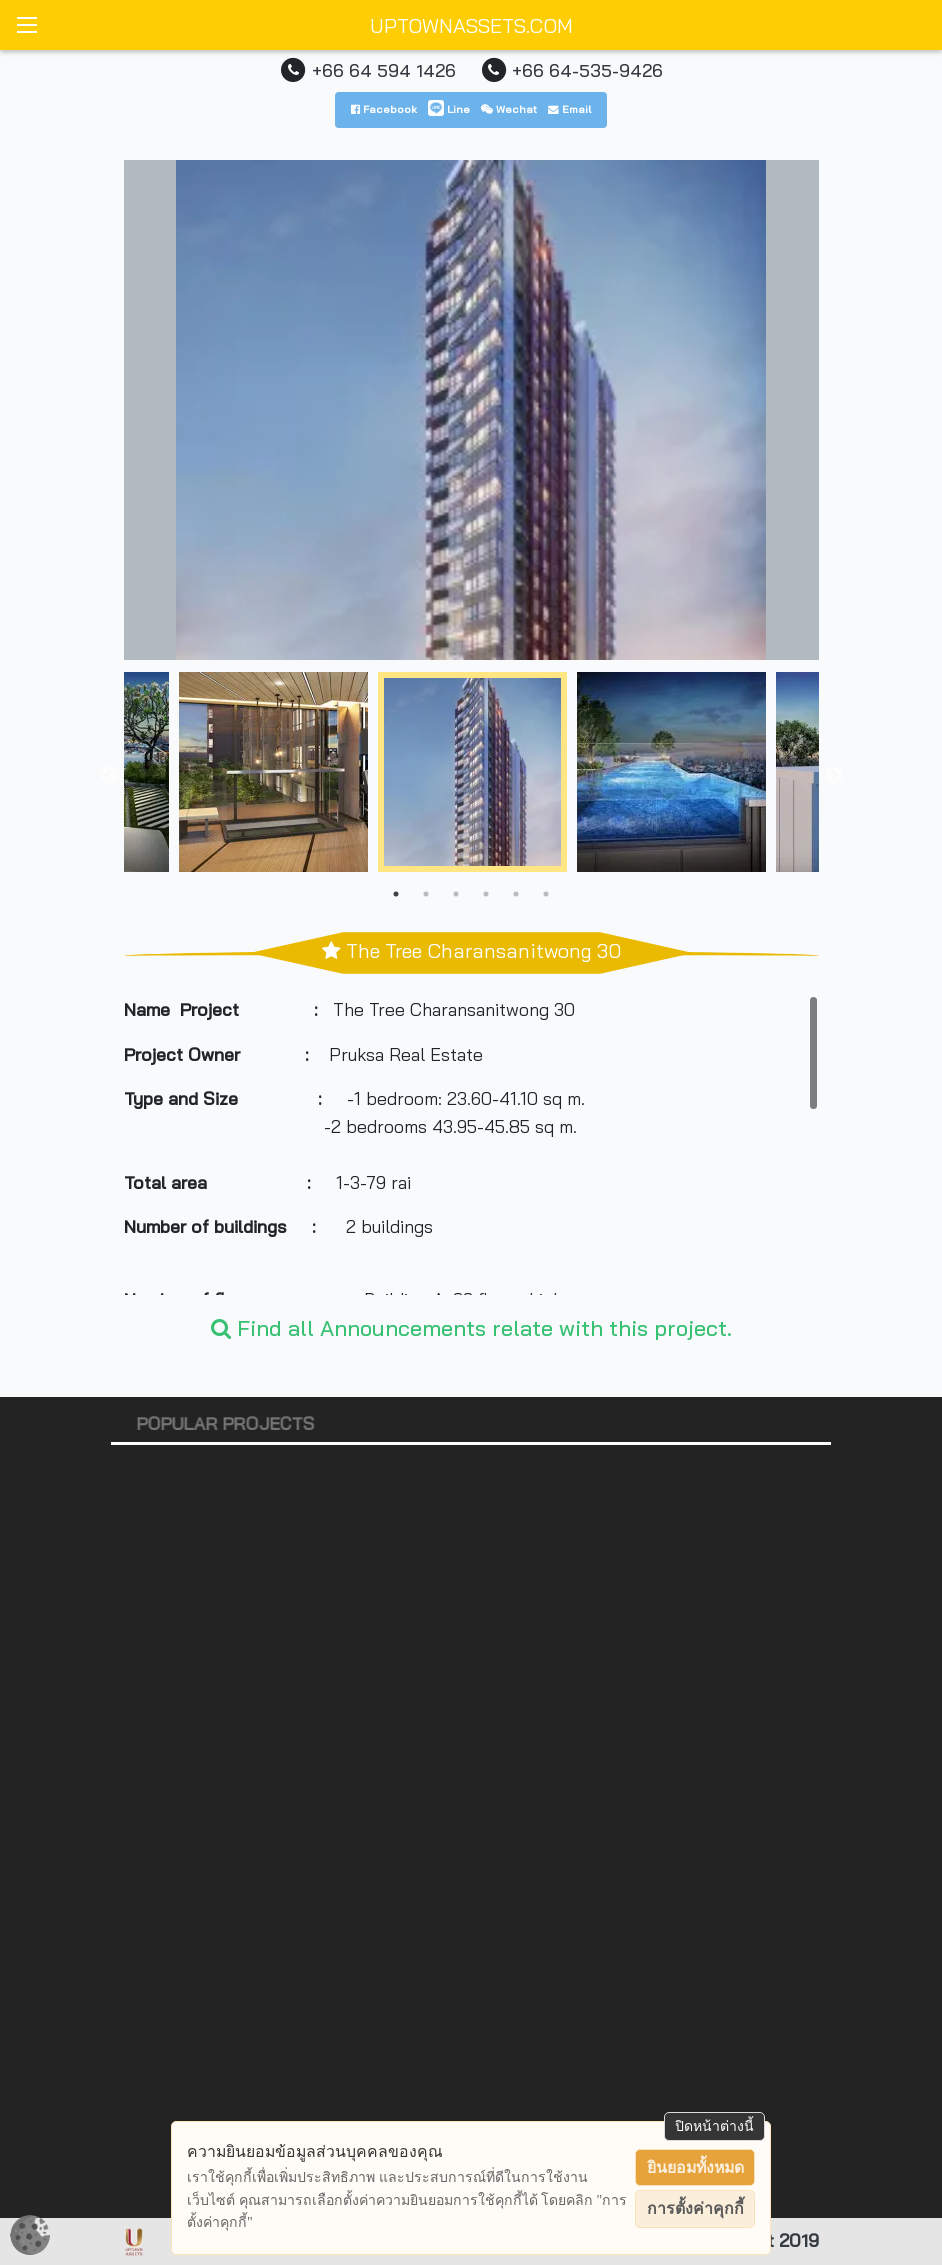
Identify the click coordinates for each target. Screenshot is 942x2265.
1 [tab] (396, 894)
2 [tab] (426, 894)
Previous (109, 776)
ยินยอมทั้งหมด (695, 2167)
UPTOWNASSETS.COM (471, 25)
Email (569, 109)
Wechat (509, 109)
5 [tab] (516, 894)
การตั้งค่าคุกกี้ (695, 2208)
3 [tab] (456, 894)
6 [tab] (546, 894)
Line (449, 109)
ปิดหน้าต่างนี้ (714, 2126)
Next (834, 776)
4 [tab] (486, 894)
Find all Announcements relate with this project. (471, 1327)
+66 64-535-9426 (587, 70)
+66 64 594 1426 (384, 70)
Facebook (384, 109)
